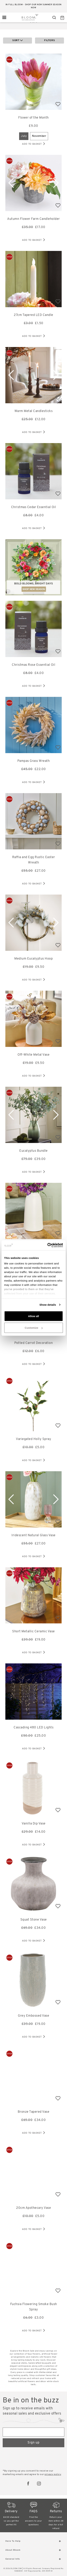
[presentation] (30, 2459)
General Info (33, 2559)
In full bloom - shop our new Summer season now (34, 6)
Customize (34, 1327)
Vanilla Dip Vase (34, 1823)
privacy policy (52, 2474)
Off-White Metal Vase (33, 1055)
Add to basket (33, 143)
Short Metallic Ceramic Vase (33, 1631)
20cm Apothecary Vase (33, 2208)
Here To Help (33, 2541)
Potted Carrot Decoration (33, 1343)
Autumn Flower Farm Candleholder (33, 219)
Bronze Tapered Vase (33, 2112)
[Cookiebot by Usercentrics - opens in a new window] (48, 1245)
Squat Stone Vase (33, 1919)
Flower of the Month (33, 117)
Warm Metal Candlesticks (33, 411)
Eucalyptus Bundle (33, 1151)
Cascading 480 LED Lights (33, 1727)
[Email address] (33, 2432)
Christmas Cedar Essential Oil (33, 507)
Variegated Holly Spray (33, 1439)
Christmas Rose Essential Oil (33, 665)
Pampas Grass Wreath (33, 761)
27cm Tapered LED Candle (33, 315)
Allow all (33, 1315)
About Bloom (33, 2550)
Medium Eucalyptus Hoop (33, 958)
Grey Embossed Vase (33, 2016)
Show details (47, 1304)
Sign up (33, 2442)
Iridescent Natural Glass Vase (33, 1535)
